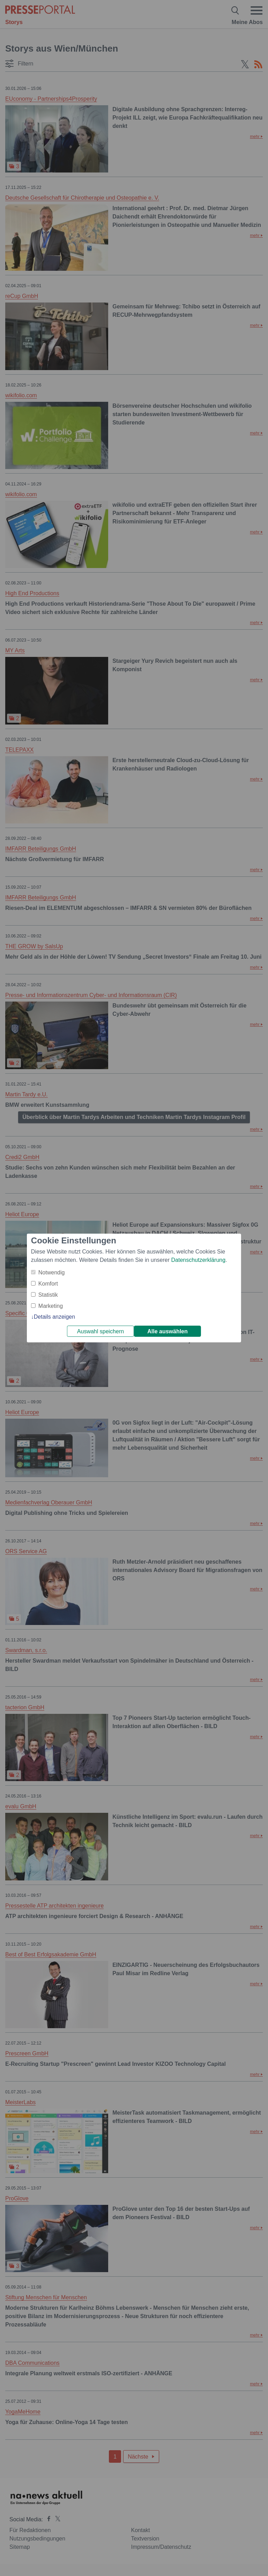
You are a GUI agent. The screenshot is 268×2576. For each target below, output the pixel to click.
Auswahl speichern (100, 1331)
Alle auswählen (167, 1331)
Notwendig (51, 1272)
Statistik (48, 1295)
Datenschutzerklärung (198, 1260)
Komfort (48, 1284)
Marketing (50, 1306)
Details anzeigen (54, 1317)
